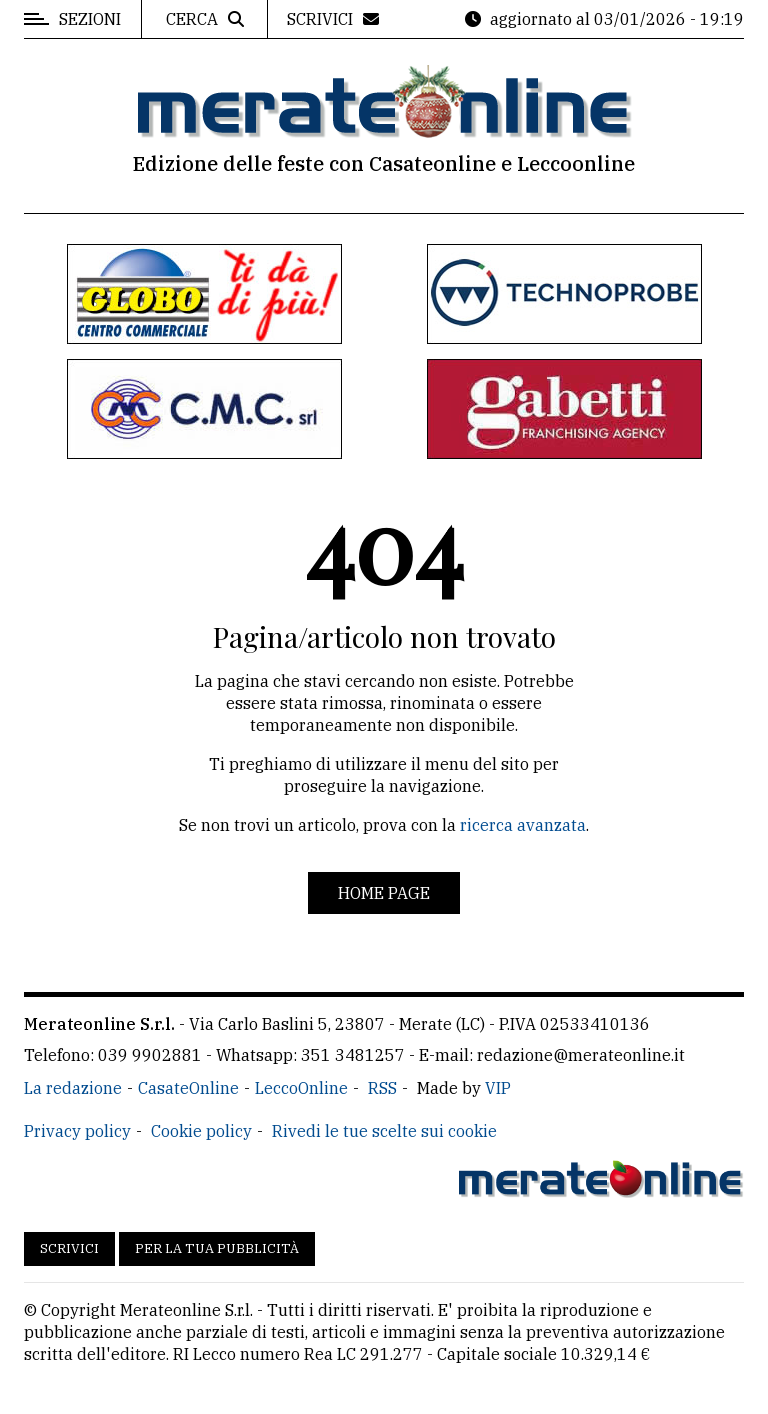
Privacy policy (77, 1131)
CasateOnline (188, 1088)
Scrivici (69, 1248)
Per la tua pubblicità (217, 1248)
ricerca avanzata (523, 825)
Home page (384, 893)
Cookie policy (201, 1131)
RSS (382, 1088)
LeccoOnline (301, 1088)
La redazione (73, 1088)
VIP (498, 1088)
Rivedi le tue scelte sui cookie (384, 1131)
